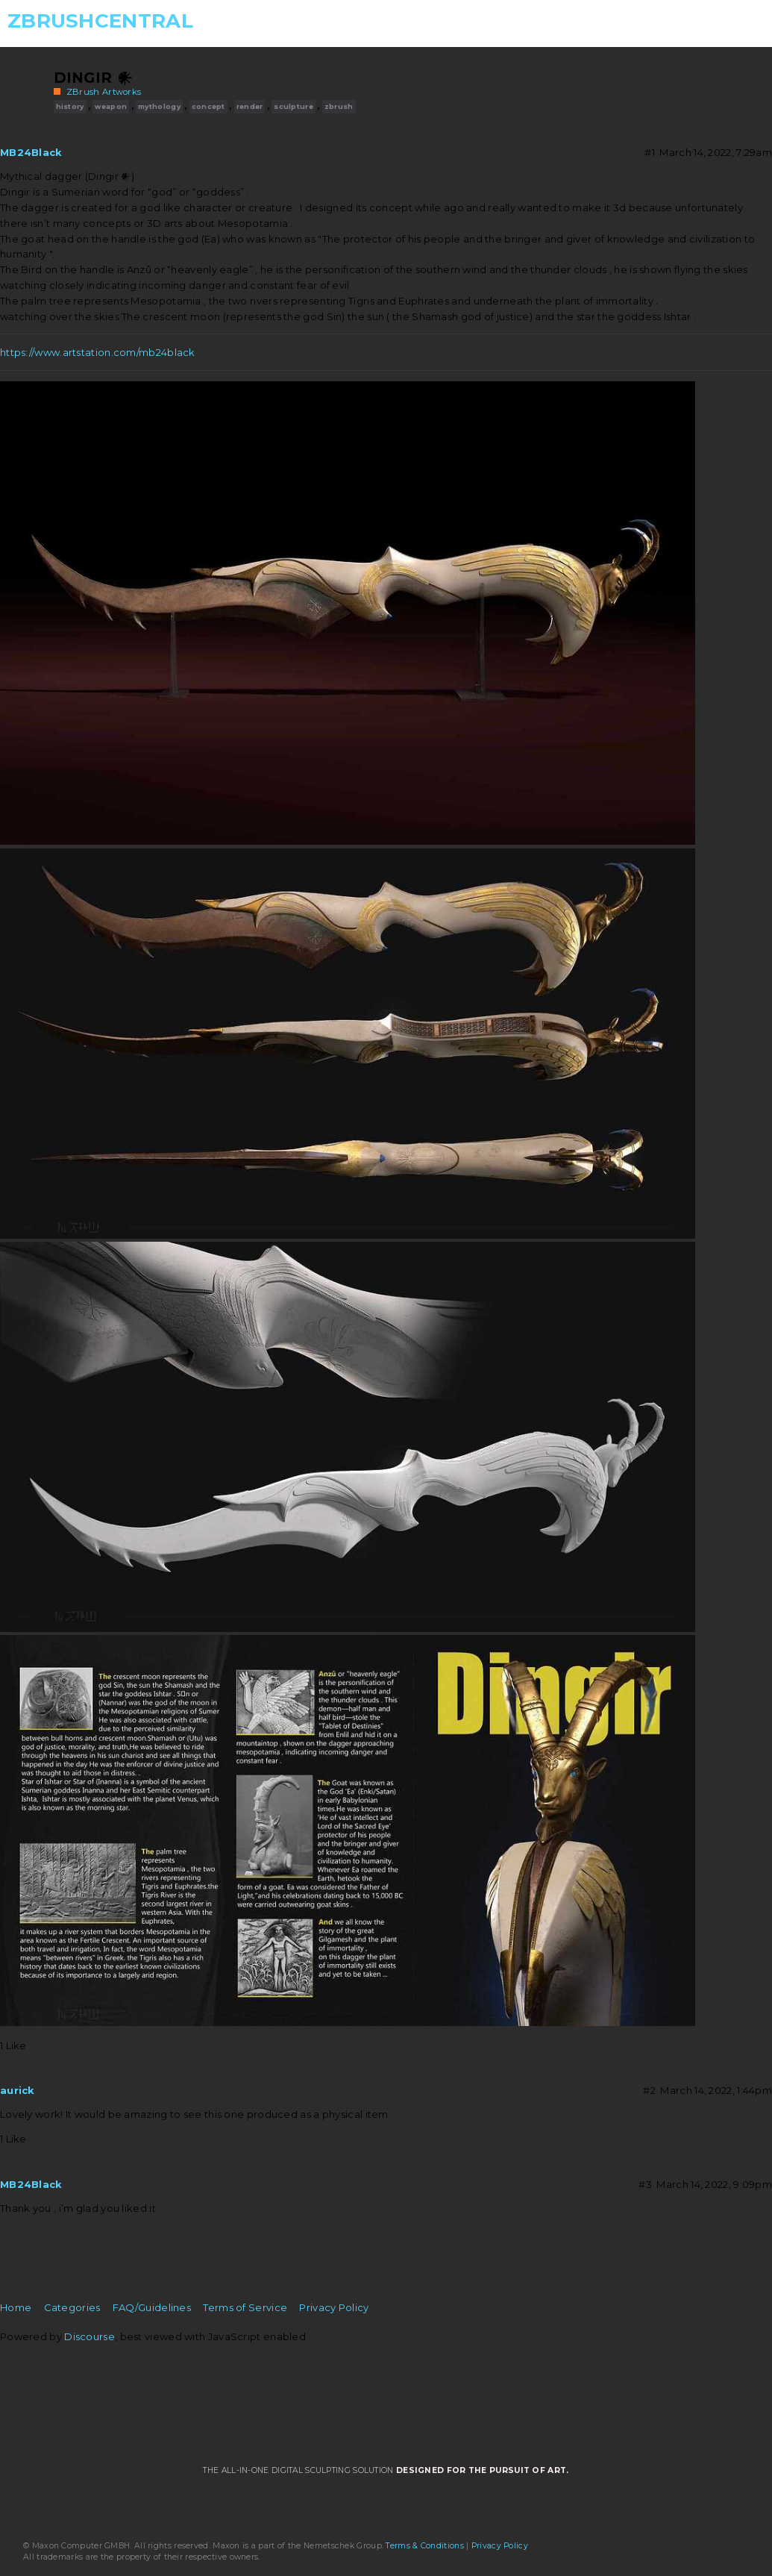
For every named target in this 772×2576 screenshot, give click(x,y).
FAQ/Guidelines (152, 2307)
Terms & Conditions (424, 2546)
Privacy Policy (333, 2307)
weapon (111, 106)
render (249, 106)
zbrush (339, 106)
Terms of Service (245, 2307)
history (70, 106)
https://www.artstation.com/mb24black (97, 352)
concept (208, 106)
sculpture (293, 106)
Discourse (89, 2336)
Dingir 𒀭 (93, 78)
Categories (72, 2307)
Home (15, 2307)
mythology (159, 106)
